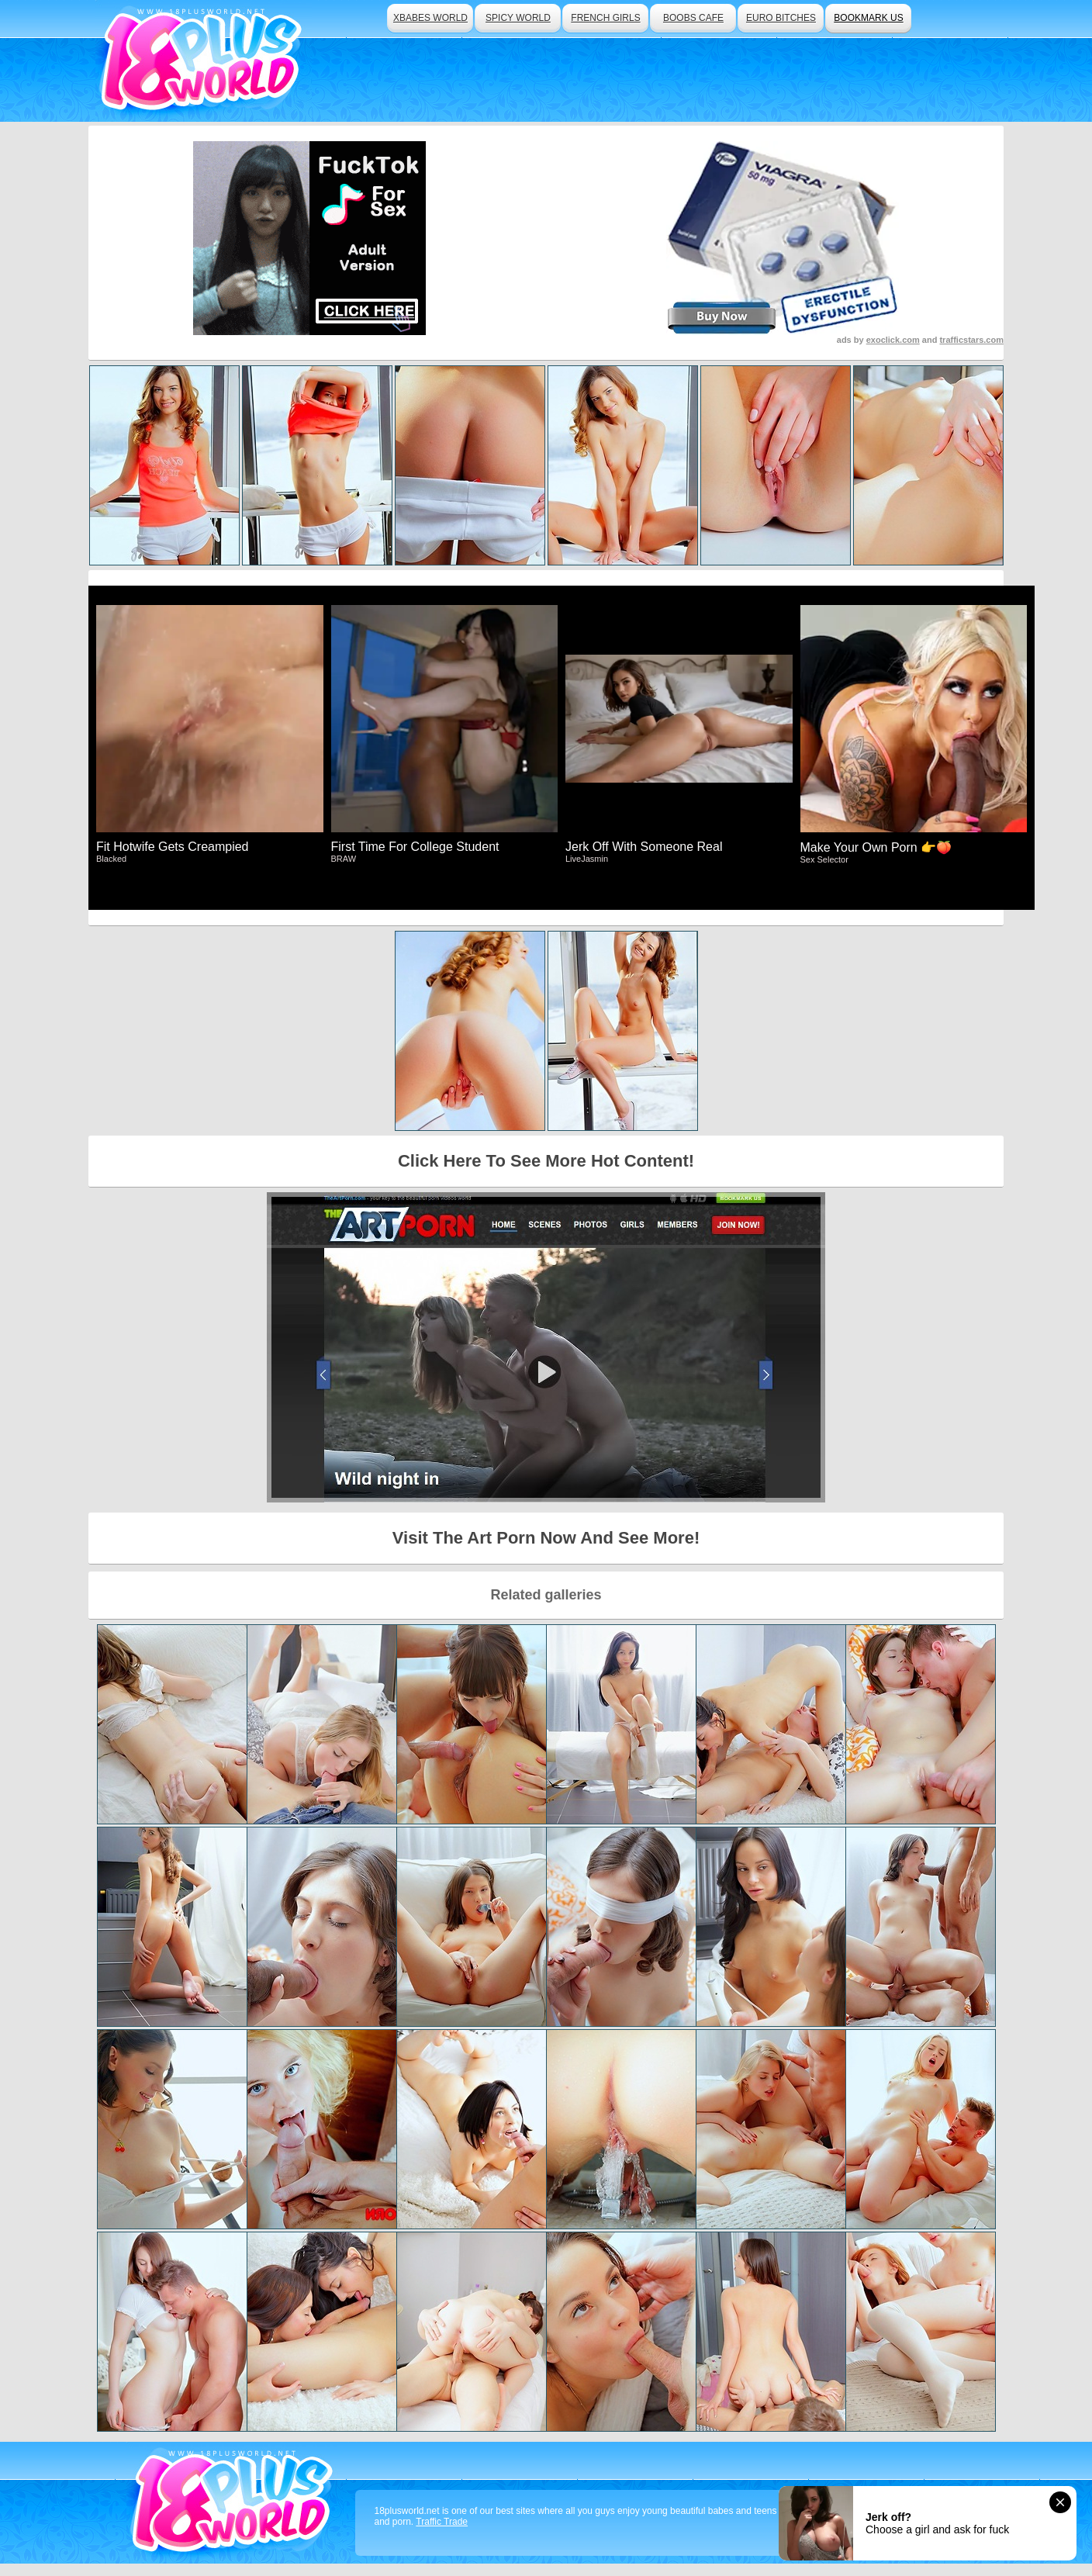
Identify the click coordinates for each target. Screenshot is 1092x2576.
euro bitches (781, 17)
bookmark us (868, 17)
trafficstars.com (971, 339)
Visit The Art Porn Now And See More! (546, 1537)
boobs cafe (693, 17)
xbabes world (430, 17)
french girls (605, 17)
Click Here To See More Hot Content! (546, 1160)
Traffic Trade (442, 2521)
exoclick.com (893, 339)
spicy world (518, 17)
